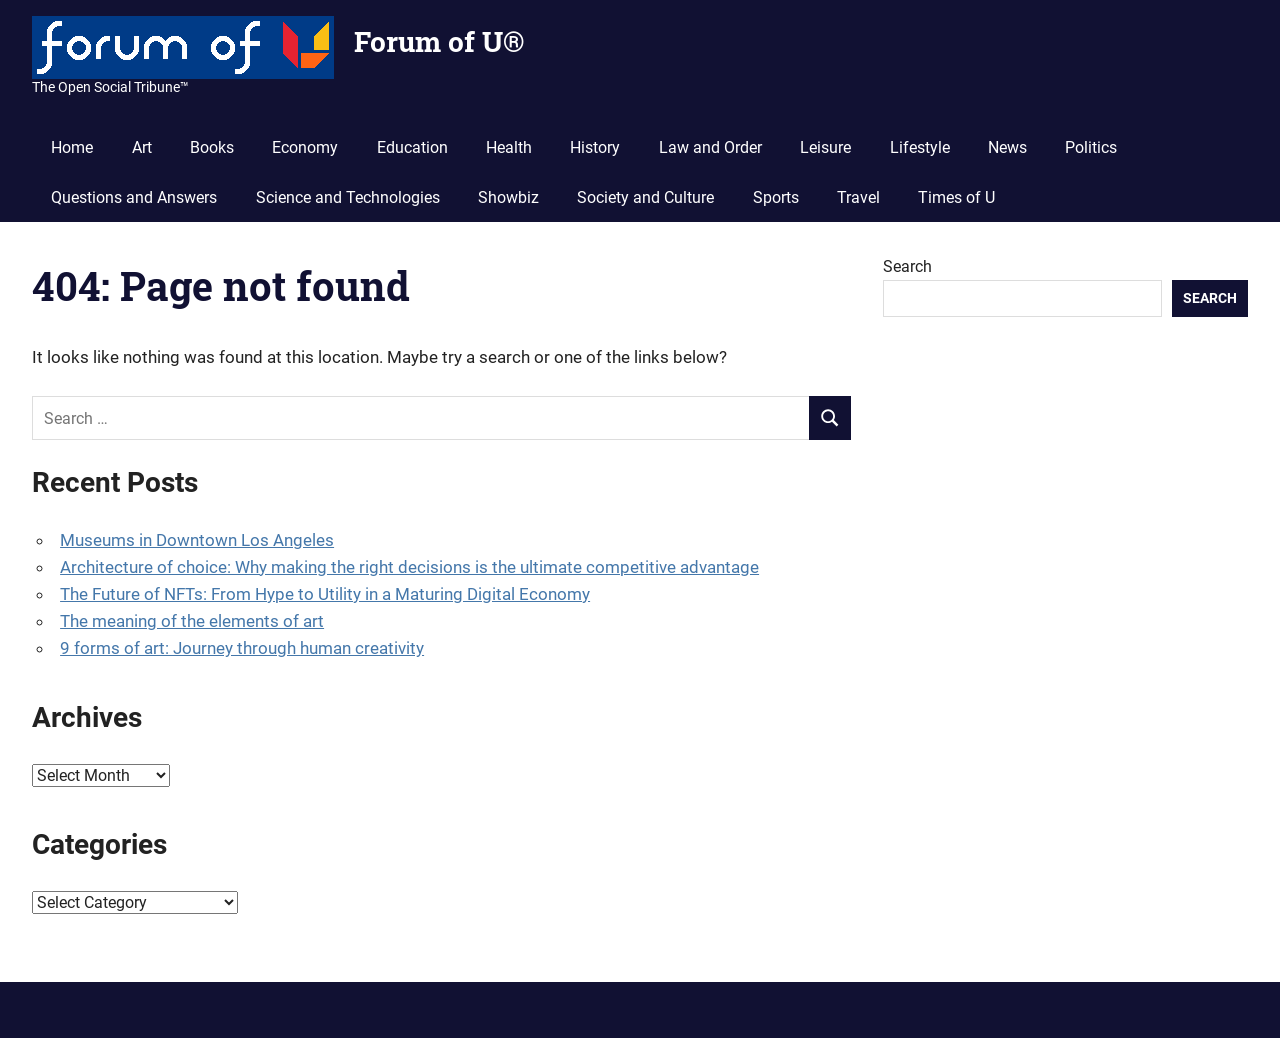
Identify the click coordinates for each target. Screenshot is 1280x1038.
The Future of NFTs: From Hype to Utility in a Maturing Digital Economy (325, 594)
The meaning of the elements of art (192, 621)
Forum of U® (439, 41)
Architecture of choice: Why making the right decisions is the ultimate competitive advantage (409, 567)
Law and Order (710, 147)
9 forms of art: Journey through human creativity (242, 648)
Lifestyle (920, 147)
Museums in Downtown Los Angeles (197, 540)
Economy (305, 147)
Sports (776, 197)
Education (412, 147)
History (595, 147)
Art (142, 147)
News (1007, 147)
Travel (858, 197)
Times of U (956, 197)
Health (509, 147)
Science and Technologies (348, 197)
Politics (1091, 147)
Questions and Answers (134, 197)
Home (72, 147)
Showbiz (508, 197)
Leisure (825, 147)
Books (212, 147)
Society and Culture (645, 197)
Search (907, 266)
